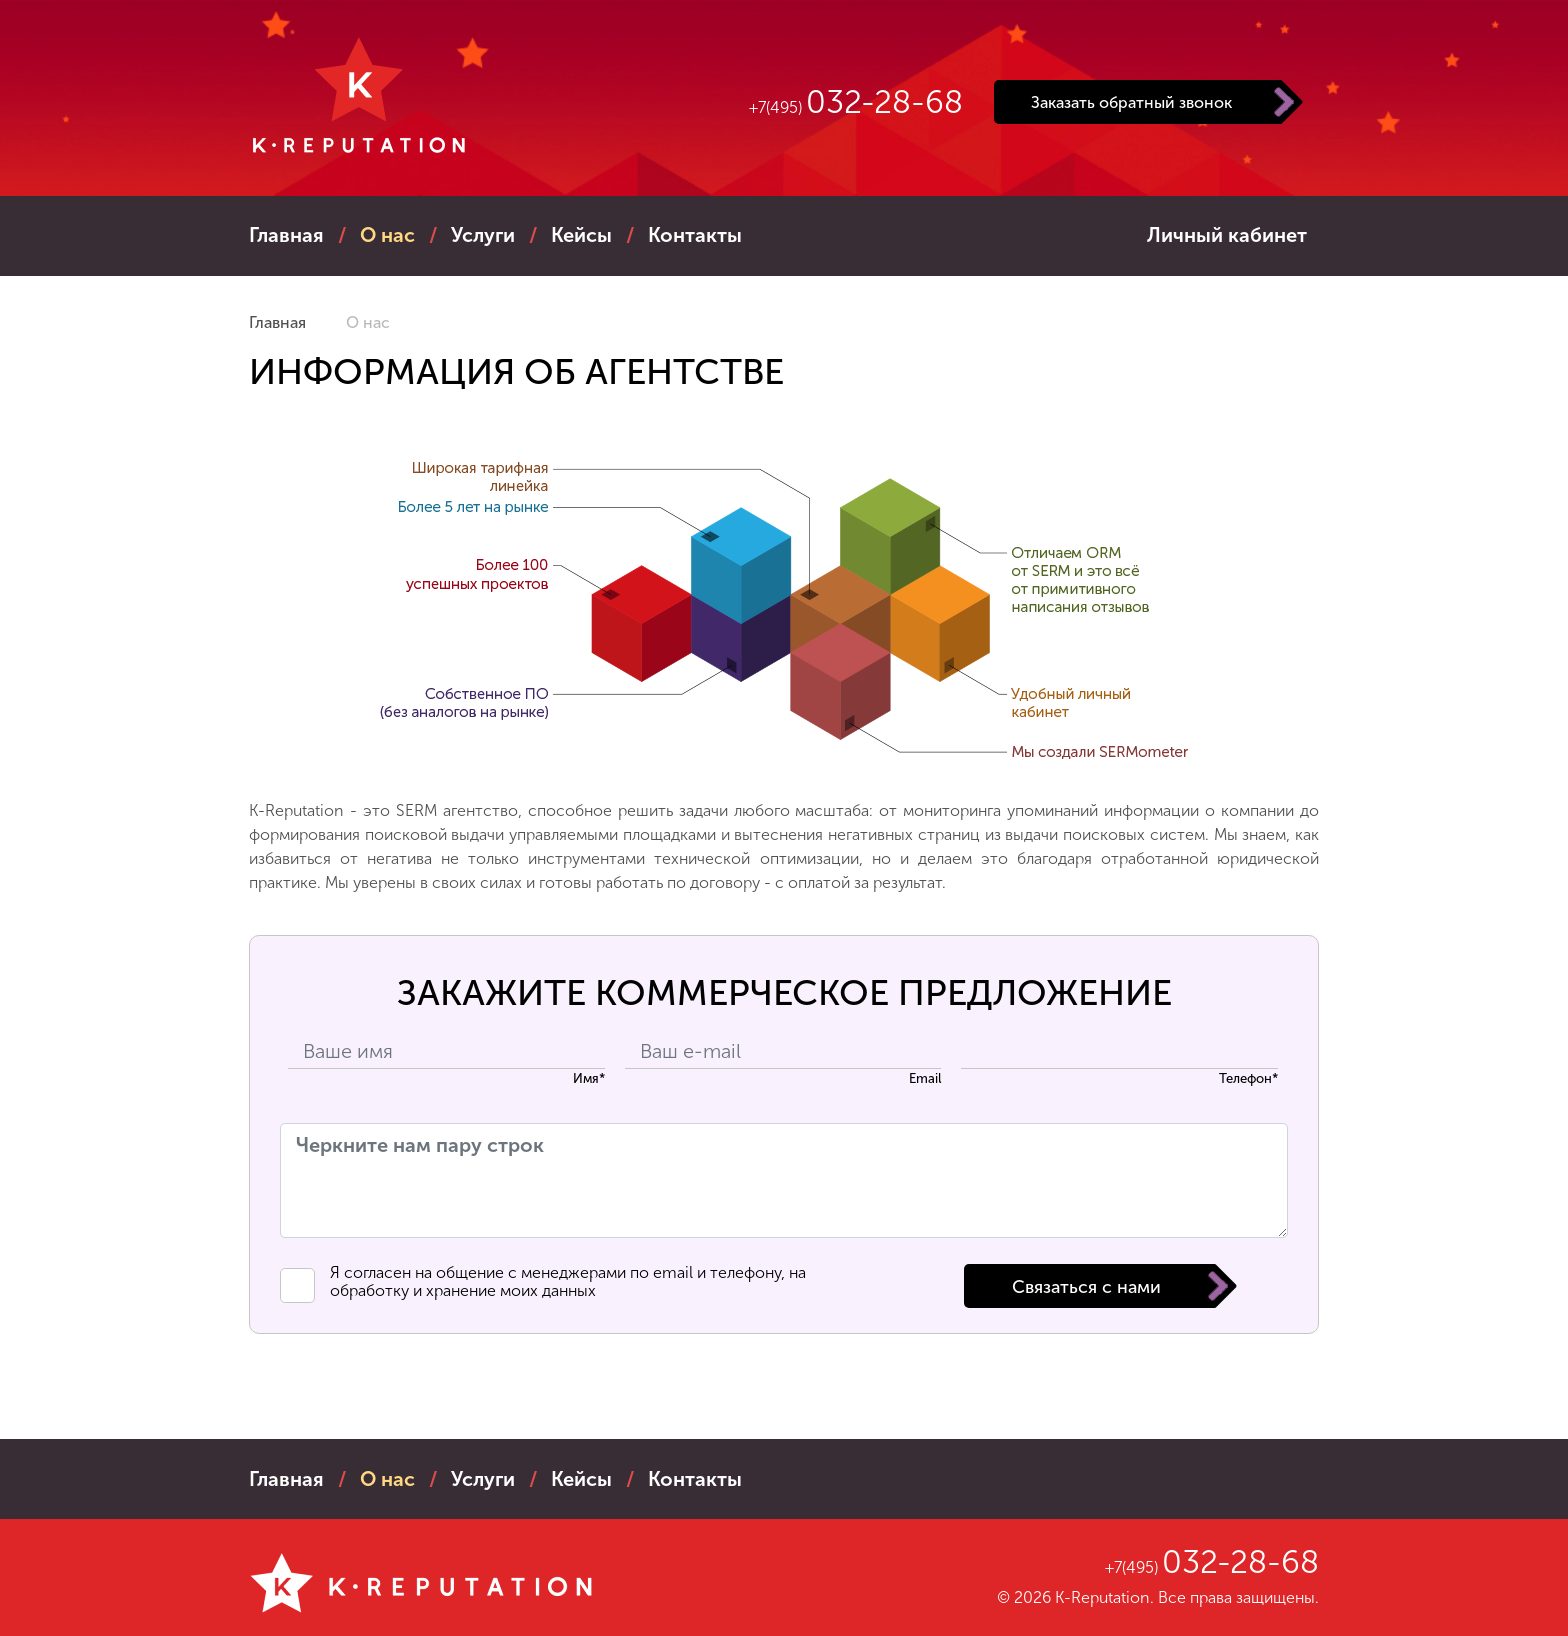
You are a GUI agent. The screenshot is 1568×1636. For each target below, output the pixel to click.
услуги (483, 235)
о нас (387, 235)
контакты (695, 235)
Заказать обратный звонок (1131, 102)
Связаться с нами (1086, 1287)
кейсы (581, 235)
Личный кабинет (1227, 235)
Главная (286, 235)
